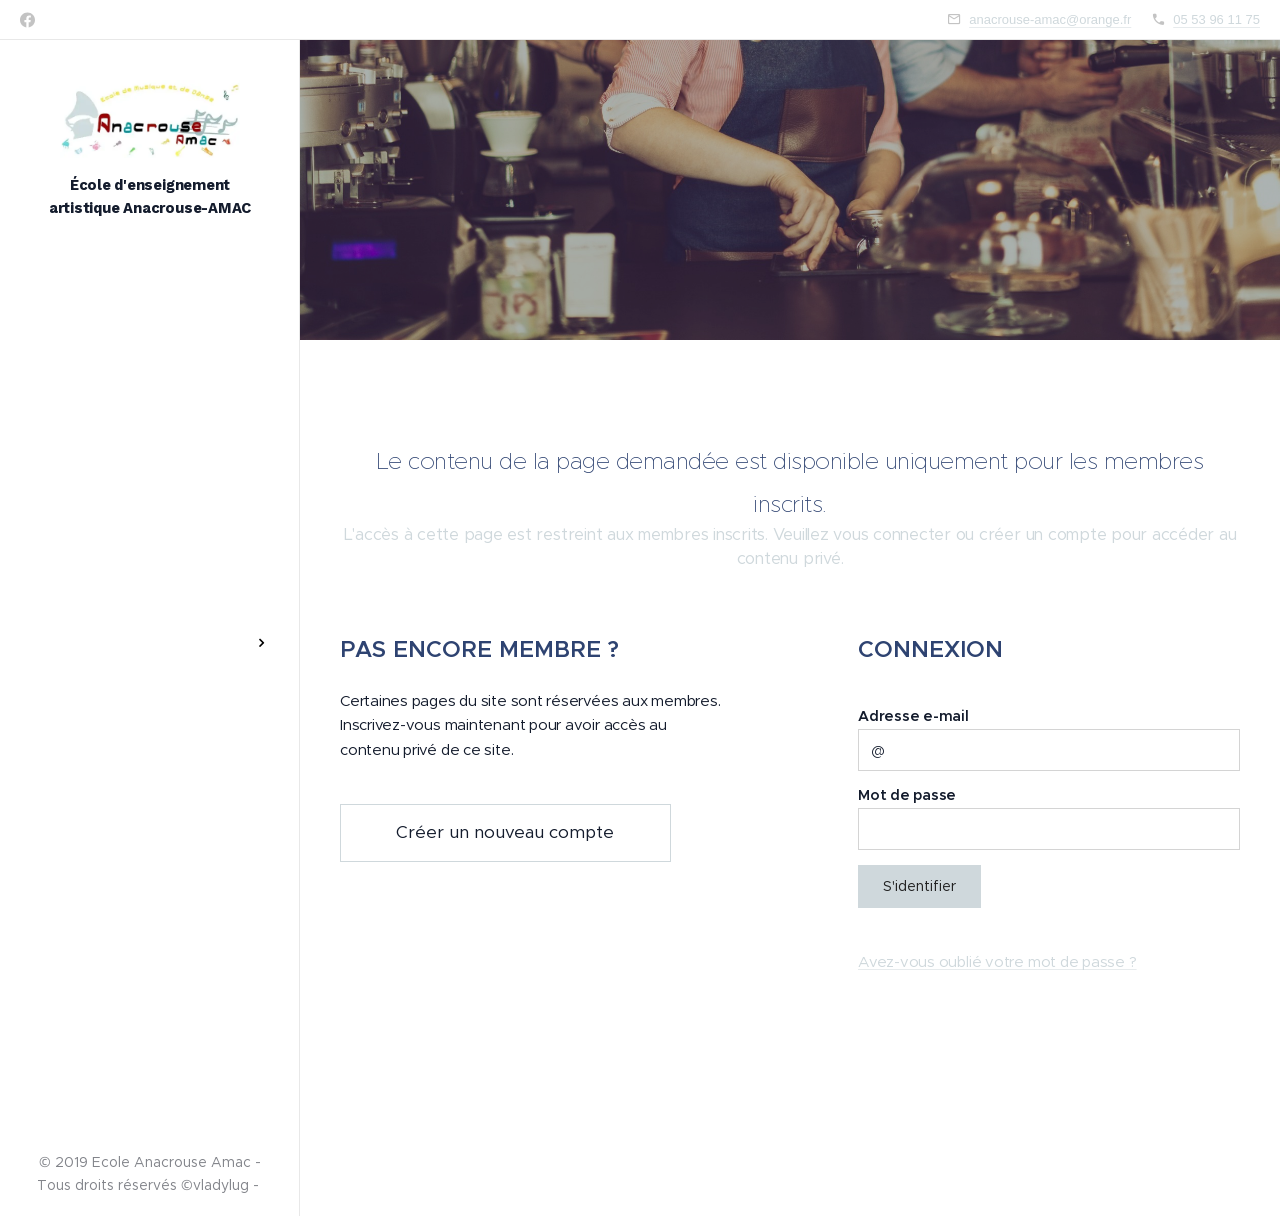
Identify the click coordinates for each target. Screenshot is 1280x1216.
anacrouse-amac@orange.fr (1050, 19)
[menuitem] (150, 546)
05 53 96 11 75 (1216, 19)
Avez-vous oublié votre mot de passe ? (997, 961)
